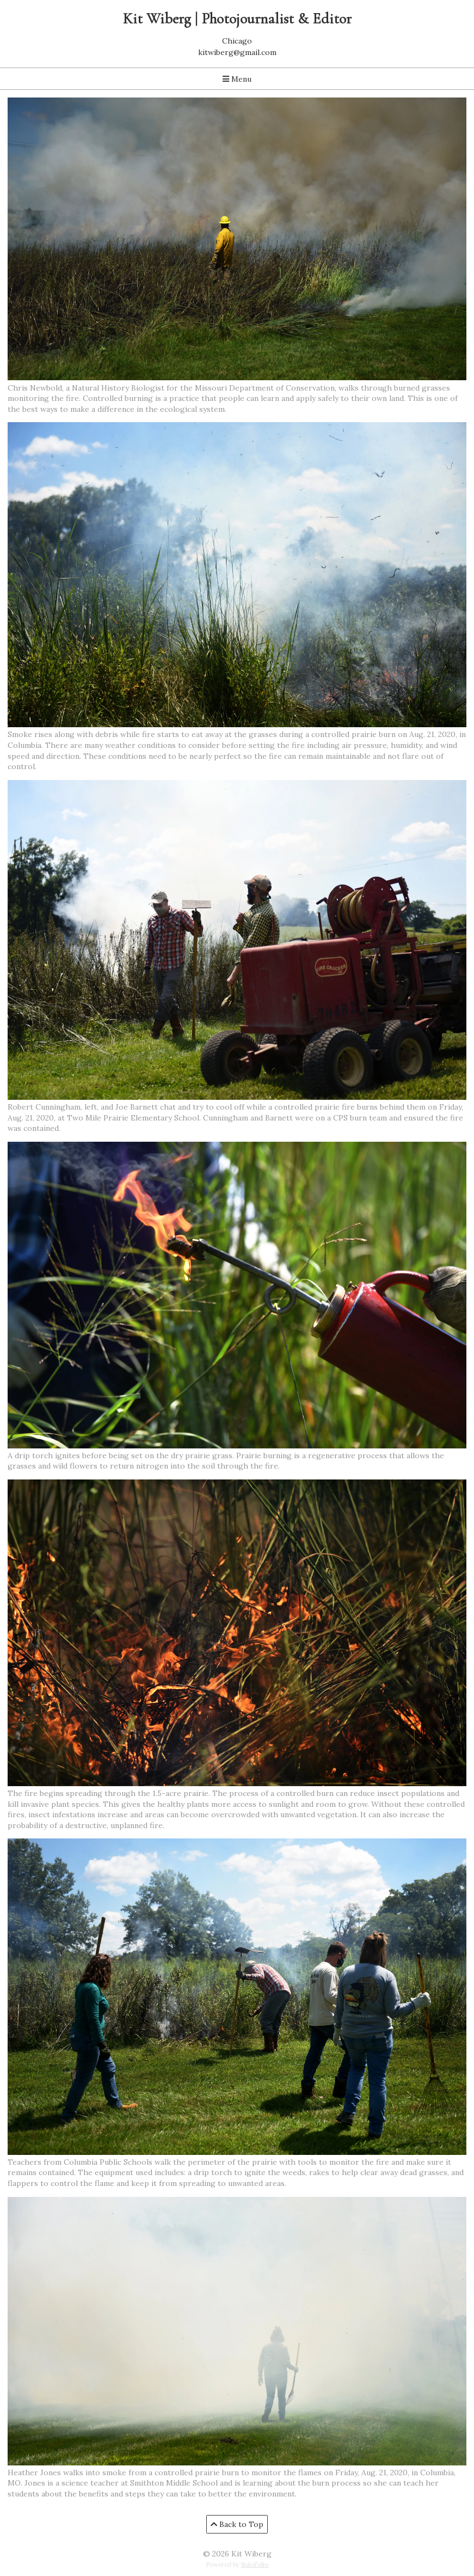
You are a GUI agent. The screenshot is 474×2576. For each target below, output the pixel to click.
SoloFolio (254, 2564)
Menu (237, 79)
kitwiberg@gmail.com (237, 52)
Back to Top (237, 2524)
